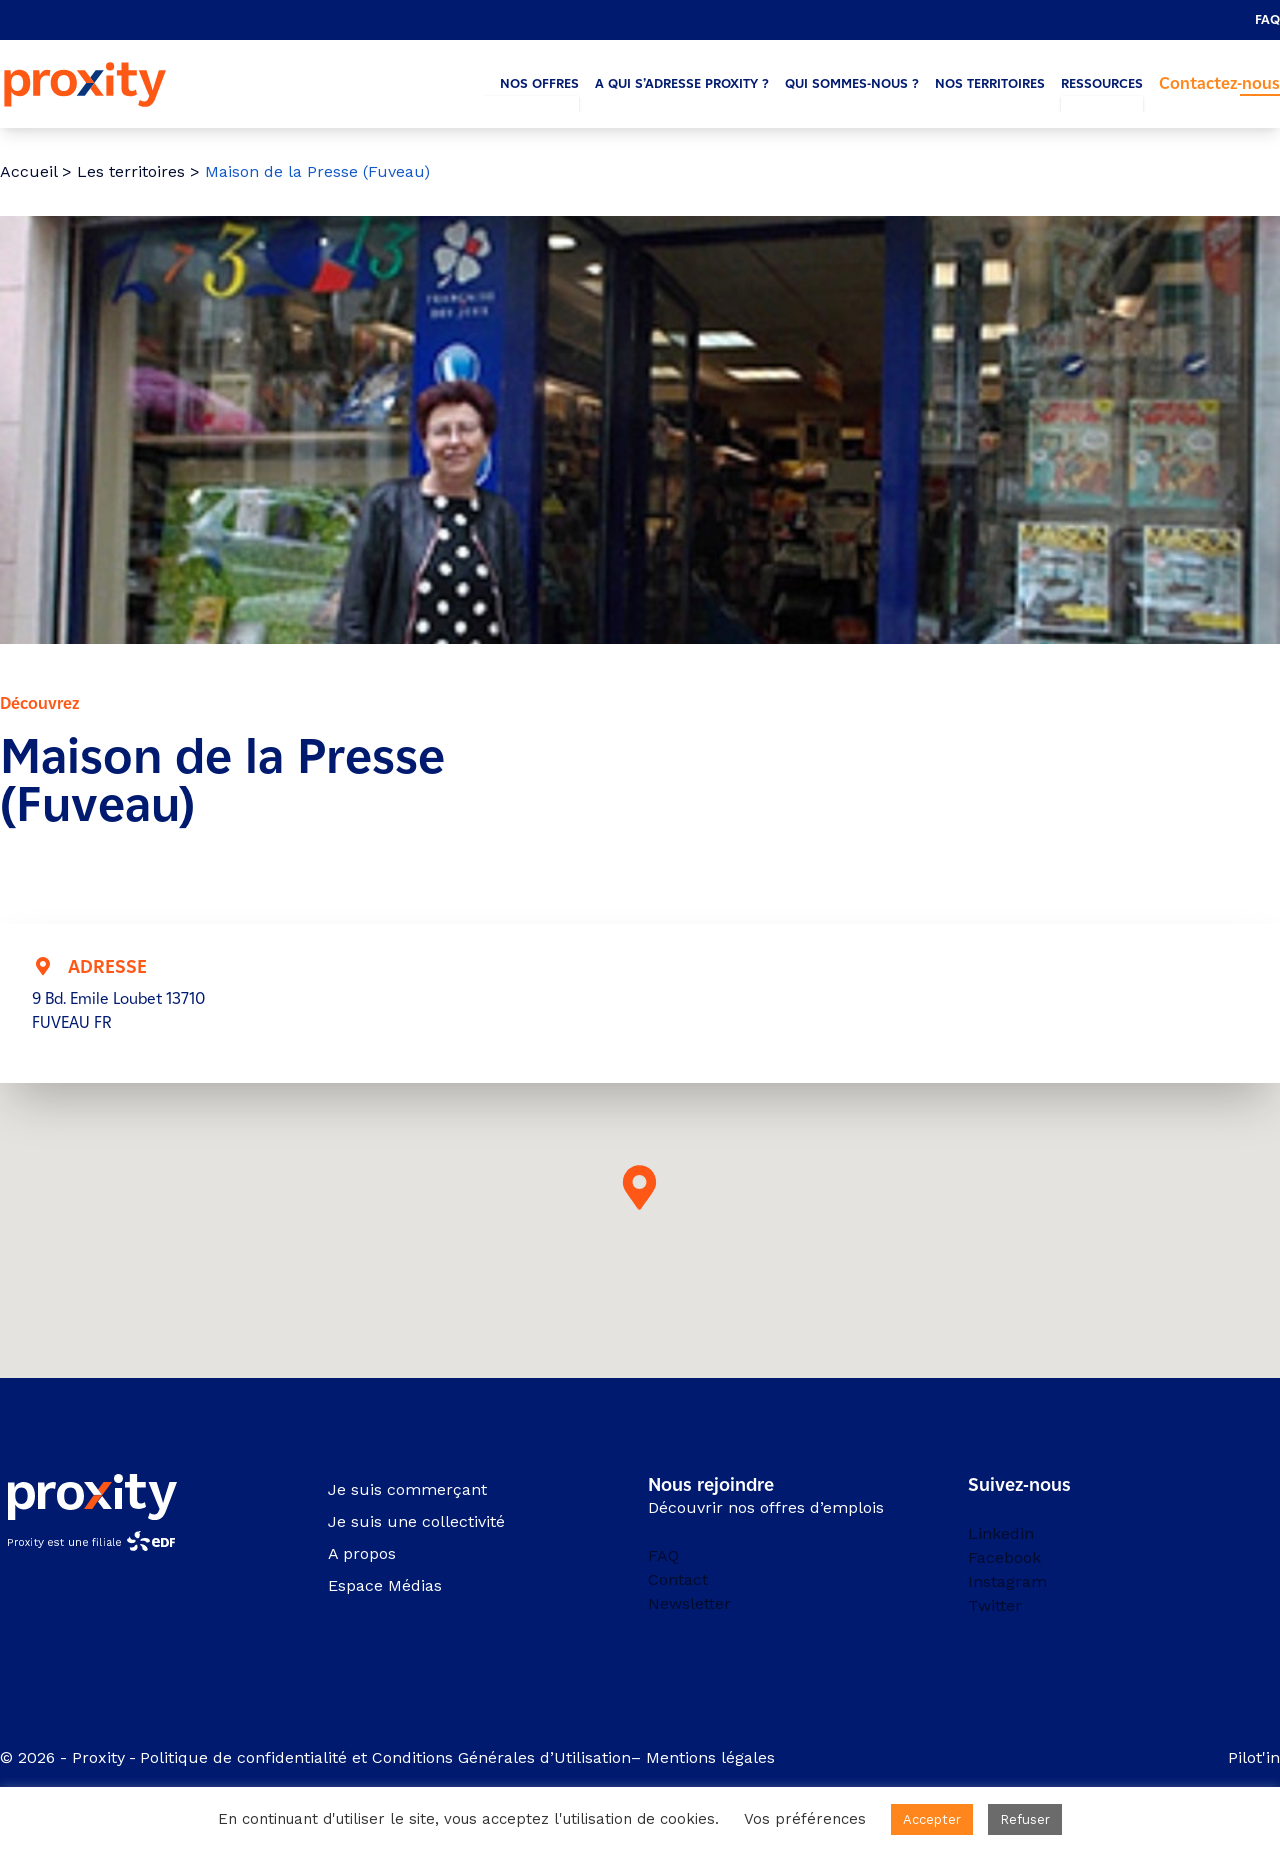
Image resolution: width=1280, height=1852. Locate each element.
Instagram (1007, 1581)
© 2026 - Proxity (62, 1757)
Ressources (1102, 83)
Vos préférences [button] (805, 1819)
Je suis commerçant (407, 1489)
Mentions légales (713, 1757)
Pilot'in (1254, 1757)
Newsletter (689, 1603)
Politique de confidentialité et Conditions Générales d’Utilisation (385, 1757)
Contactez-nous (1219, 83)
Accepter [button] (932, 1819)
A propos (362, 1553)
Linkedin (1001, 1533)
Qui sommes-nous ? (852, 83)
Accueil (28, 171)
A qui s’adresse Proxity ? (682, 83)
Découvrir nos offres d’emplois (766, 1507)
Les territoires (131, 171)
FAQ (1267, 19)
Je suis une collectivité (416, 1521)
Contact (678, 1579)
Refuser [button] (1025, 1819)
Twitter (995, 1605)
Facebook (1004, 1557)
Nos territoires (990, 83)
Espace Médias (385, 1585)
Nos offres (539, 83)
